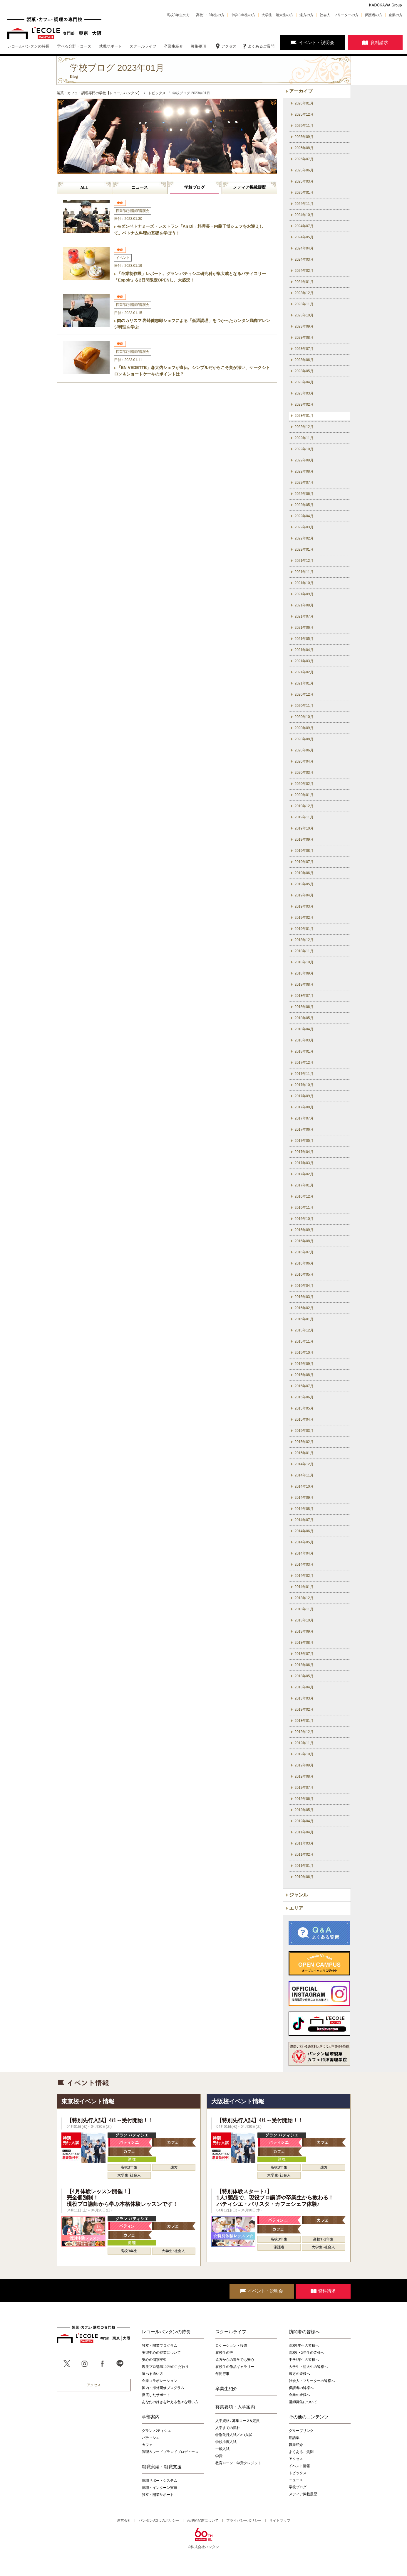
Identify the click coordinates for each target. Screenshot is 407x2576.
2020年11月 (304, 706)
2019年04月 (304, 895)
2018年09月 (304, 973)
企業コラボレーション (159, 2381)
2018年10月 (304, 962)
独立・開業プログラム (159, 2346)
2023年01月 (304, 416)
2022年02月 (304, 538)
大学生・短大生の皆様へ (308, 2367)
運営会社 (124, 2520)
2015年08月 (304, 1375)
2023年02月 (304, 404)
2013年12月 (304, 1598)
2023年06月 (304, 360)
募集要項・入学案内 (235, 2407)
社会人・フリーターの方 (339, 15)
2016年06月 (304, 1263)
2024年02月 (304, 271)
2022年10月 (304, 449)
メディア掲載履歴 (249, 187)
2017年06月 (304, 1129)
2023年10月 (304, 315)
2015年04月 (304, 1419)
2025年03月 (304, 181)
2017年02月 (304, 1174)
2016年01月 (304, 1319)
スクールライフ (230, 2331)
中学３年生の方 (243, 15)
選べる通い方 (152, 2374)
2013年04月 (304, 1687)
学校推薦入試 (226, 2442)
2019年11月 (304, 817)
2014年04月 (304, 1553)
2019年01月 (304, 929)
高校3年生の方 (178, 15)
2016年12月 (304, 1196)
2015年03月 (304, 1431)
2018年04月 (304, 1029)
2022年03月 (304, 527)
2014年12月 (304, 1464)
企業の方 (395, 15)
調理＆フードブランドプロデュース (170, 2452)
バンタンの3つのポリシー (159, 2520)
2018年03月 (304, 1040)
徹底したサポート (156, 2395)
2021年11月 (304, 572)
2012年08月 (304, 1776)
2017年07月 (304, 1118)
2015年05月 (304, 1408)
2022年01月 (304, 549)
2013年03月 (304, 1698)
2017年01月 (304, 1185)
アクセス (229, 46)
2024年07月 (304, 226)
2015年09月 (304, 1364)
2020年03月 (304, 773)
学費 (218, 2456)
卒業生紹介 (226, 2388)
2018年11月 (304, 951)
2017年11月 (304, 1074)
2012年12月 (304, 1732)
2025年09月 (304, 137)
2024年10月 (304, 215)
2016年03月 (304, 1297)
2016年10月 (304, 1219)
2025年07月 (304, 159)
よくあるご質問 (261, 46)
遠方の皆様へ (299, 2374)
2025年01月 (304, 192)
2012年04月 (304, 1821)
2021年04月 (304, 650)
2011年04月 (304, 1832)
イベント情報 (299, 2466)
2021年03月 (304, 661)
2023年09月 (304, 326)
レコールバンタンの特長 (166, 2331)
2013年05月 (304, 1676)
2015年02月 (304, 1442)
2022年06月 (304, 494)
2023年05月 (304, 371)
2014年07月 (304, 1520)
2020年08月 (304, 739)
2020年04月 (304, 761)
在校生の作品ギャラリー (234, 2367)
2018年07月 (304, 996)
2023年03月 (304, 393)
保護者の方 (373, 15)
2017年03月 (304, 1163)
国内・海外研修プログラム (163, 2388)
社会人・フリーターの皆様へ (312, 2381)
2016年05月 (304, 1274)
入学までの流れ (227, 2428)
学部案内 (151, 2417)
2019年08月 (304, 851)
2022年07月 (304, 483)
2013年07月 (304, 1654)
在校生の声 (224, 2353)
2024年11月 (304, 204)
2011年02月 (304, 1854)
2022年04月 (304, 516)
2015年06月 (304, 1397)
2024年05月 (304, 237)
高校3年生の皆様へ (304, 2346)
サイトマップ (279, 2520)
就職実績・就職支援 (162, 2466)
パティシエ (151, 2438)
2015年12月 (304, 1330)
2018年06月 (304, 1007)
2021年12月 (304, 561)
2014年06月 (304, 1531)
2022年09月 (304, 460)
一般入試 (222, 2449)
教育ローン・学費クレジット (238, 2463)
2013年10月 (304, 1620)
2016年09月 (304, 1230)
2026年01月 (304, 103)
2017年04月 (304, 1152)
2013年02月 (304, 1709)
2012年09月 (304, 1765)
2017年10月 (304, 1085)
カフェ (147, 2445)
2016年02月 (304, 1308)
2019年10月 (304, 828)
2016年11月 (304, 1208)
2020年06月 (304, 750)
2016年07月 (304, 1252)
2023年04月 (304, 382)
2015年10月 (304, 1353)
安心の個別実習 (154, 2360)
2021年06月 (304, 628)
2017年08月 (304, 1107)
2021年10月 (304, 583)
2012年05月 (304, 1810)
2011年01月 (304, 1866)
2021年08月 (304, 605)
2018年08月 (304, 984)
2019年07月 (304, 862)
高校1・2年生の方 (210, 15)
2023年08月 (304, 338)
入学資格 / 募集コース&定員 (237, 2421)
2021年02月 (304, 672)
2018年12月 (304, 940)
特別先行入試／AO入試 (233, 2435)
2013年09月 (304, 1631)
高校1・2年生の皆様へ (306, 2353)
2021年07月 (304, 616)
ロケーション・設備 (231, 2346)
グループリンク (301, 2431)
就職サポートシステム (159, 2481)
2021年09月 (304, 594)
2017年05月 (304, 1141)
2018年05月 (304, 1018)
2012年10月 (304, 1754)
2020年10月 (304, 717)
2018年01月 (304, 1051)
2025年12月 (304, 114)
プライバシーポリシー (244, 2520)
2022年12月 (304, 427)
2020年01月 (304, 795)
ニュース (139, 187)
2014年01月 (304, 1587)
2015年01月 (304, 1453)
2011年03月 (304, 1843)
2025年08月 (304, 148)
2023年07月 (304, 349)
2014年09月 (304, 1498)
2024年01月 (304, 282)
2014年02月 (304, 1576)
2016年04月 (304, 1286)
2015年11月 (304, 1341)
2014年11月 (304, 1475)
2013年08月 (304, 1643)
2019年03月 (304, 906)
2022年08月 (304, 471)
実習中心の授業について (161, 2353)
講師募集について (303, 2402)
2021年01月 (304, 683)
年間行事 (222, 2374)
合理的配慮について (203, 2520)
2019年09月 (304, 839)
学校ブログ (194, 187)
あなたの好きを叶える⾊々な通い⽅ (170, 2402)
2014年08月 (304, 1509)
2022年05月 (304, 505)
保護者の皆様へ (301, 2388)
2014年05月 (304, 1542)
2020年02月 (304, 784)
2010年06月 (304, 1877)
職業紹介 (296, 2445)
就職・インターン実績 (159, 2488)
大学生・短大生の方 (277, 15)
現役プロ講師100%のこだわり (165, 2367)
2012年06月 (304, 1799)
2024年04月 (304, 248)
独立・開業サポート (158, 2495)
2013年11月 (304, 1609)
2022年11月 (304, 438)
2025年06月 (304, 170)
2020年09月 (304, 728)
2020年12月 (304, 694)
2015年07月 (304, 1386)
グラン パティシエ (156, 2431)
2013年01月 (304, 1721)
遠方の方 (306, 15)
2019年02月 (304, 918)
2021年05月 (304, 639)
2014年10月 (304, 1486)
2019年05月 (304, 884)
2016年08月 (304, 1241)
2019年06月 (304, 873)
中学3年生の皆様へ (304, 2360)
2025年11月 (304, 126)
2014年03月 (304, 1564)
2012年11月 (304, 1743)
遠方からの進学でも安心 (234, 2360)
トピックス (297, 2473)
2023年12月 (304, 293)
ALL (84, 187)
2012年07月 (304, 1788)
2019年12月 (304, 806)
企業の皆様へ (299, 2395)
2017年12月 (304, 1063)
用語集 (294, 2438)
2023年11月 (304, 304)
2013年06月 (304, 1665)
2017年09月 (304, 1096)
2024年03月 (304, 259)
